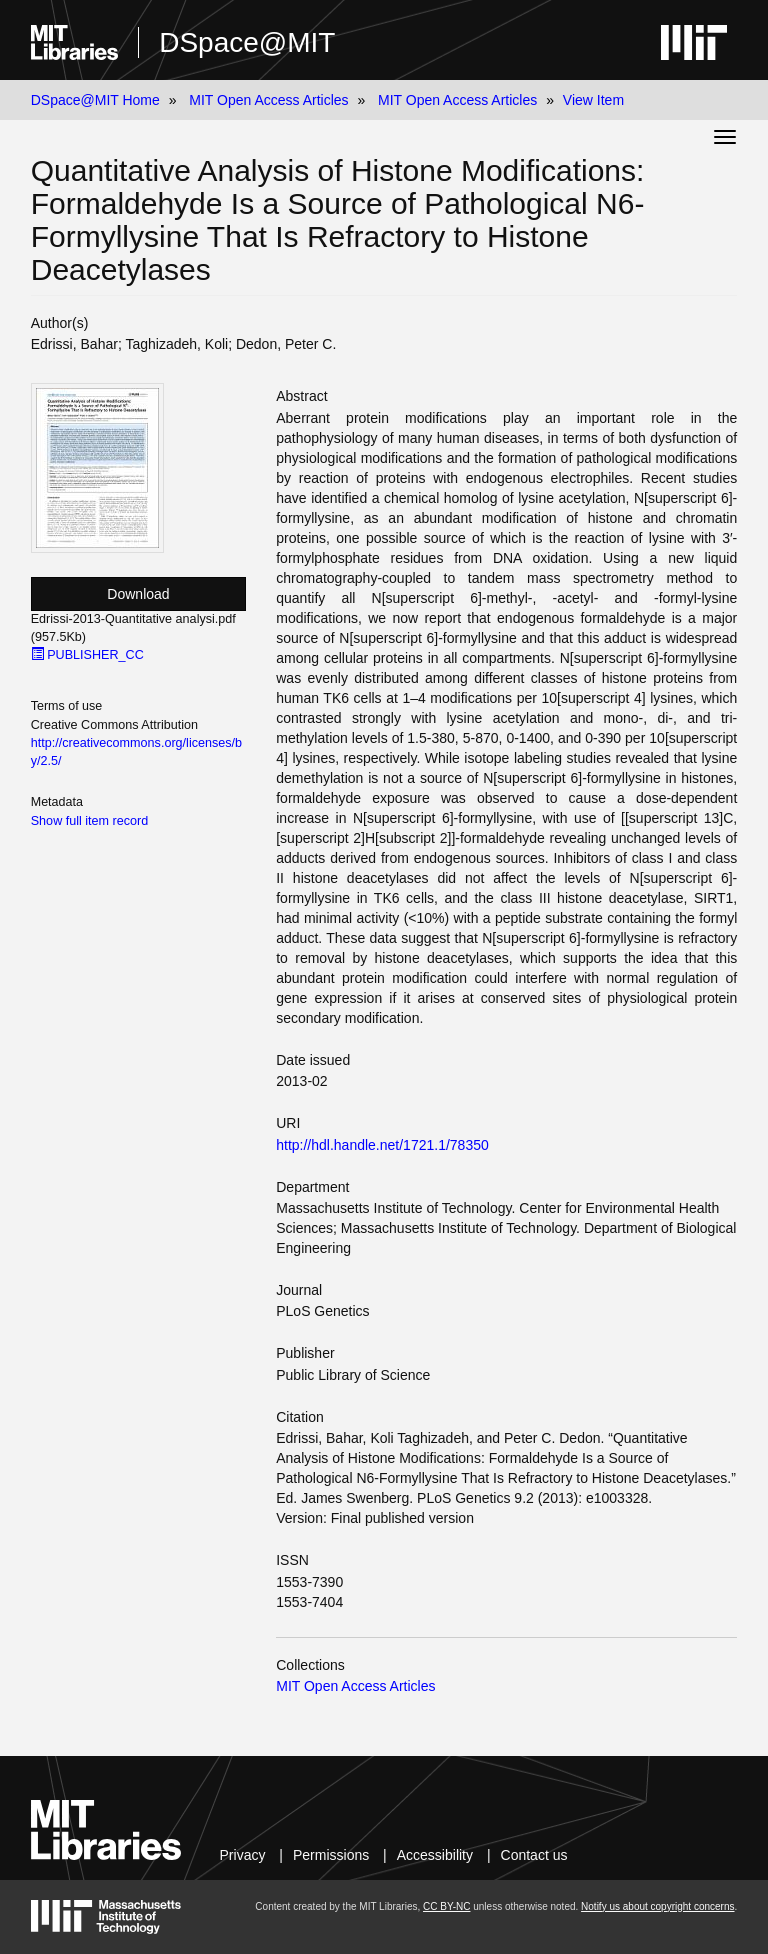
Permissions (331, 1855)
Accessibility (435, 1855)
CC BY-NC (446, 1906)
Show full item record (90, 821)
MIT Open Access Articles (268, 100)
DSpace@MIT (247, 42)
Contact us (534, 1855)
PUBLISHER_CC (87, 655)
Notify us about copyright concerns (657, 1906)
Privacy (243, 1855)
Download (138, 594)
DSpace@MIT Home (95, 100)
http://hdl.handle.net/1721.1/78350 (382, 1145)
